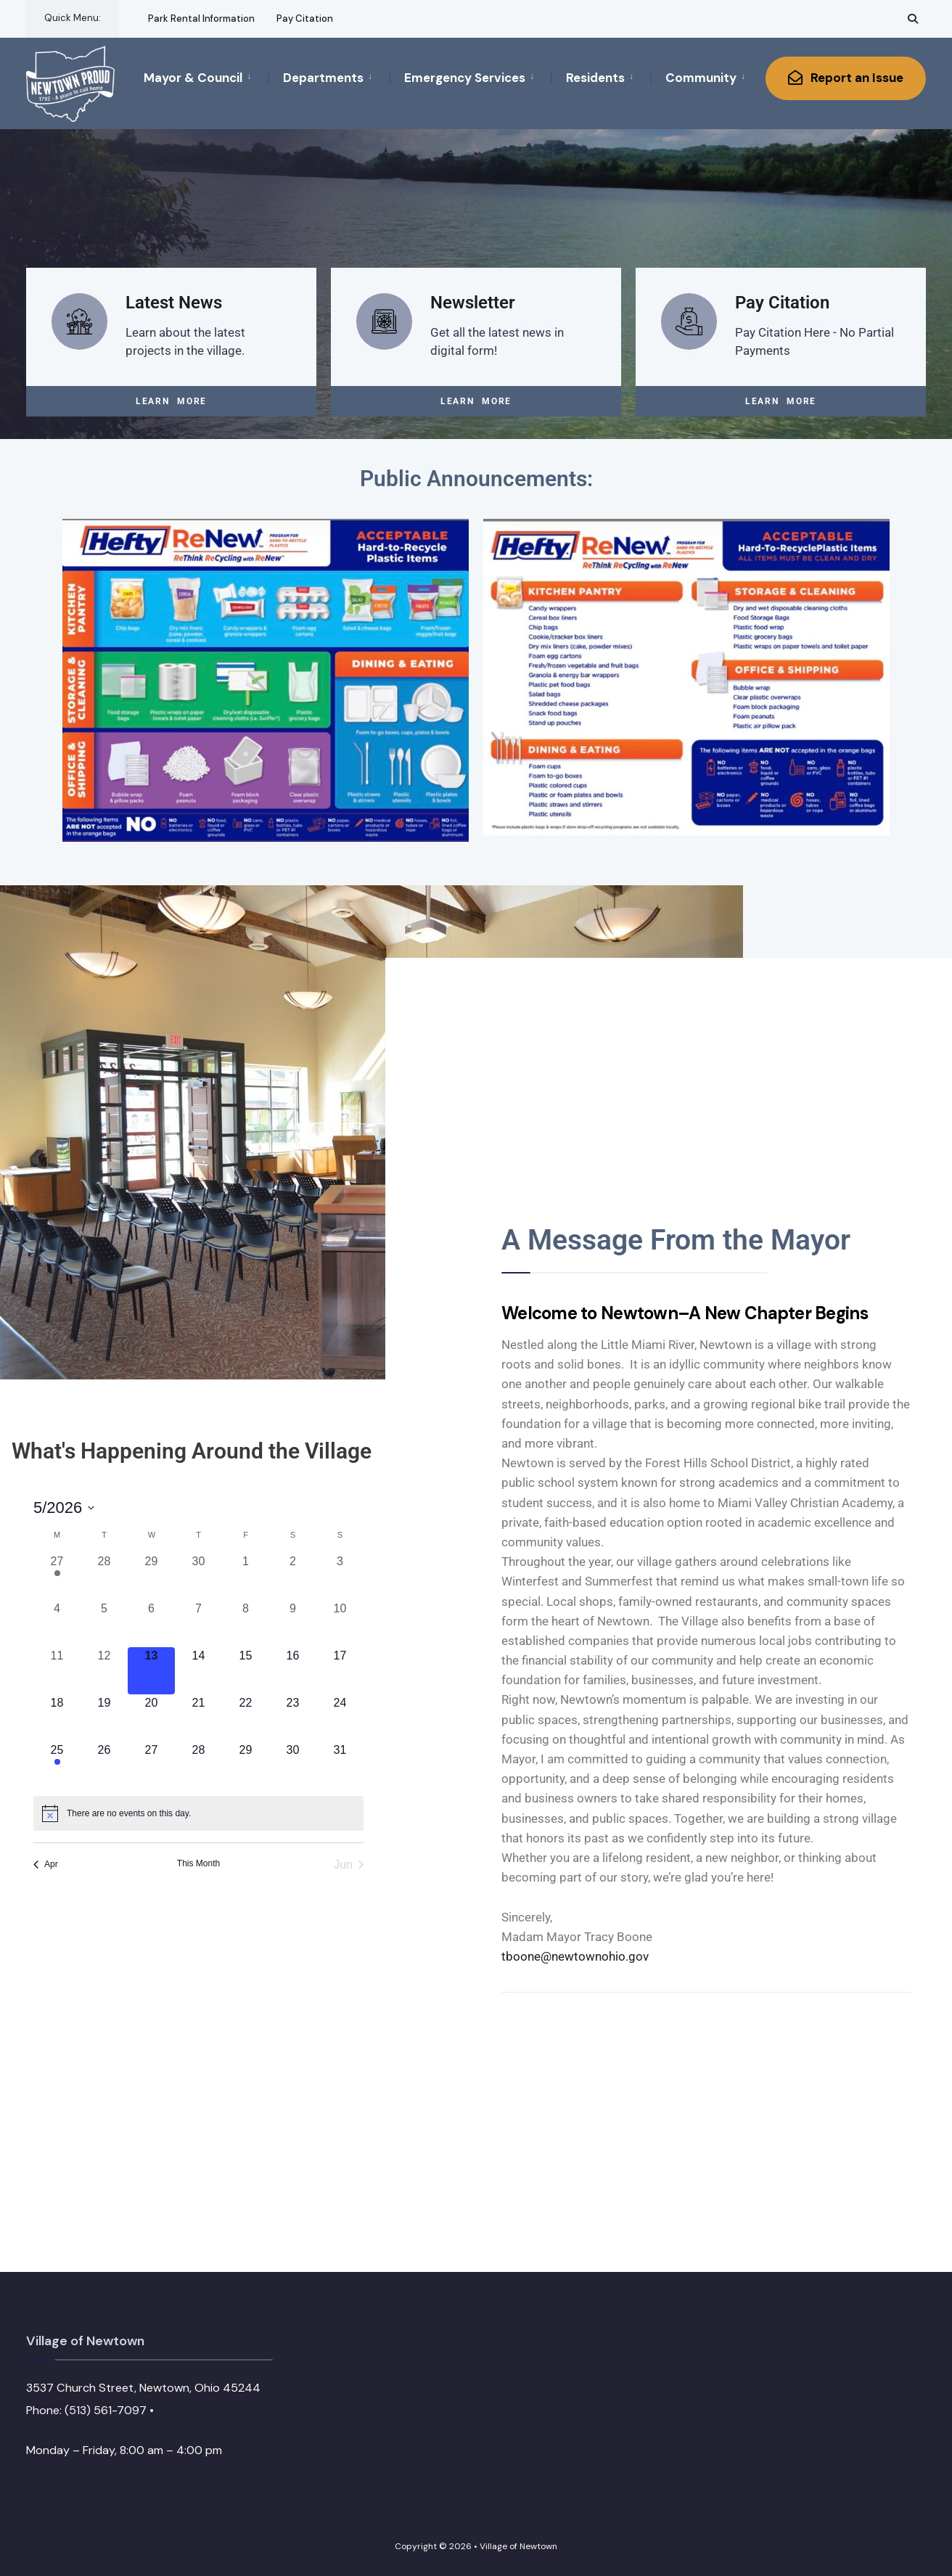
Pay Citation (304, 18)
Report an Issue (845, 78)
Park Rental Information (201, 18)
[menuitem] (206, 77)
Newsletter (472, 302)
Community (700, 78)
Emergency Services (464, 78)
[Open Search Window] (913, 18)
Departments (323, 78)
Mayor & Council (193, 78)
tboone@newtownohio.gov (575, 1955)
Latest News (174, 302)
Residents (595, 78)
